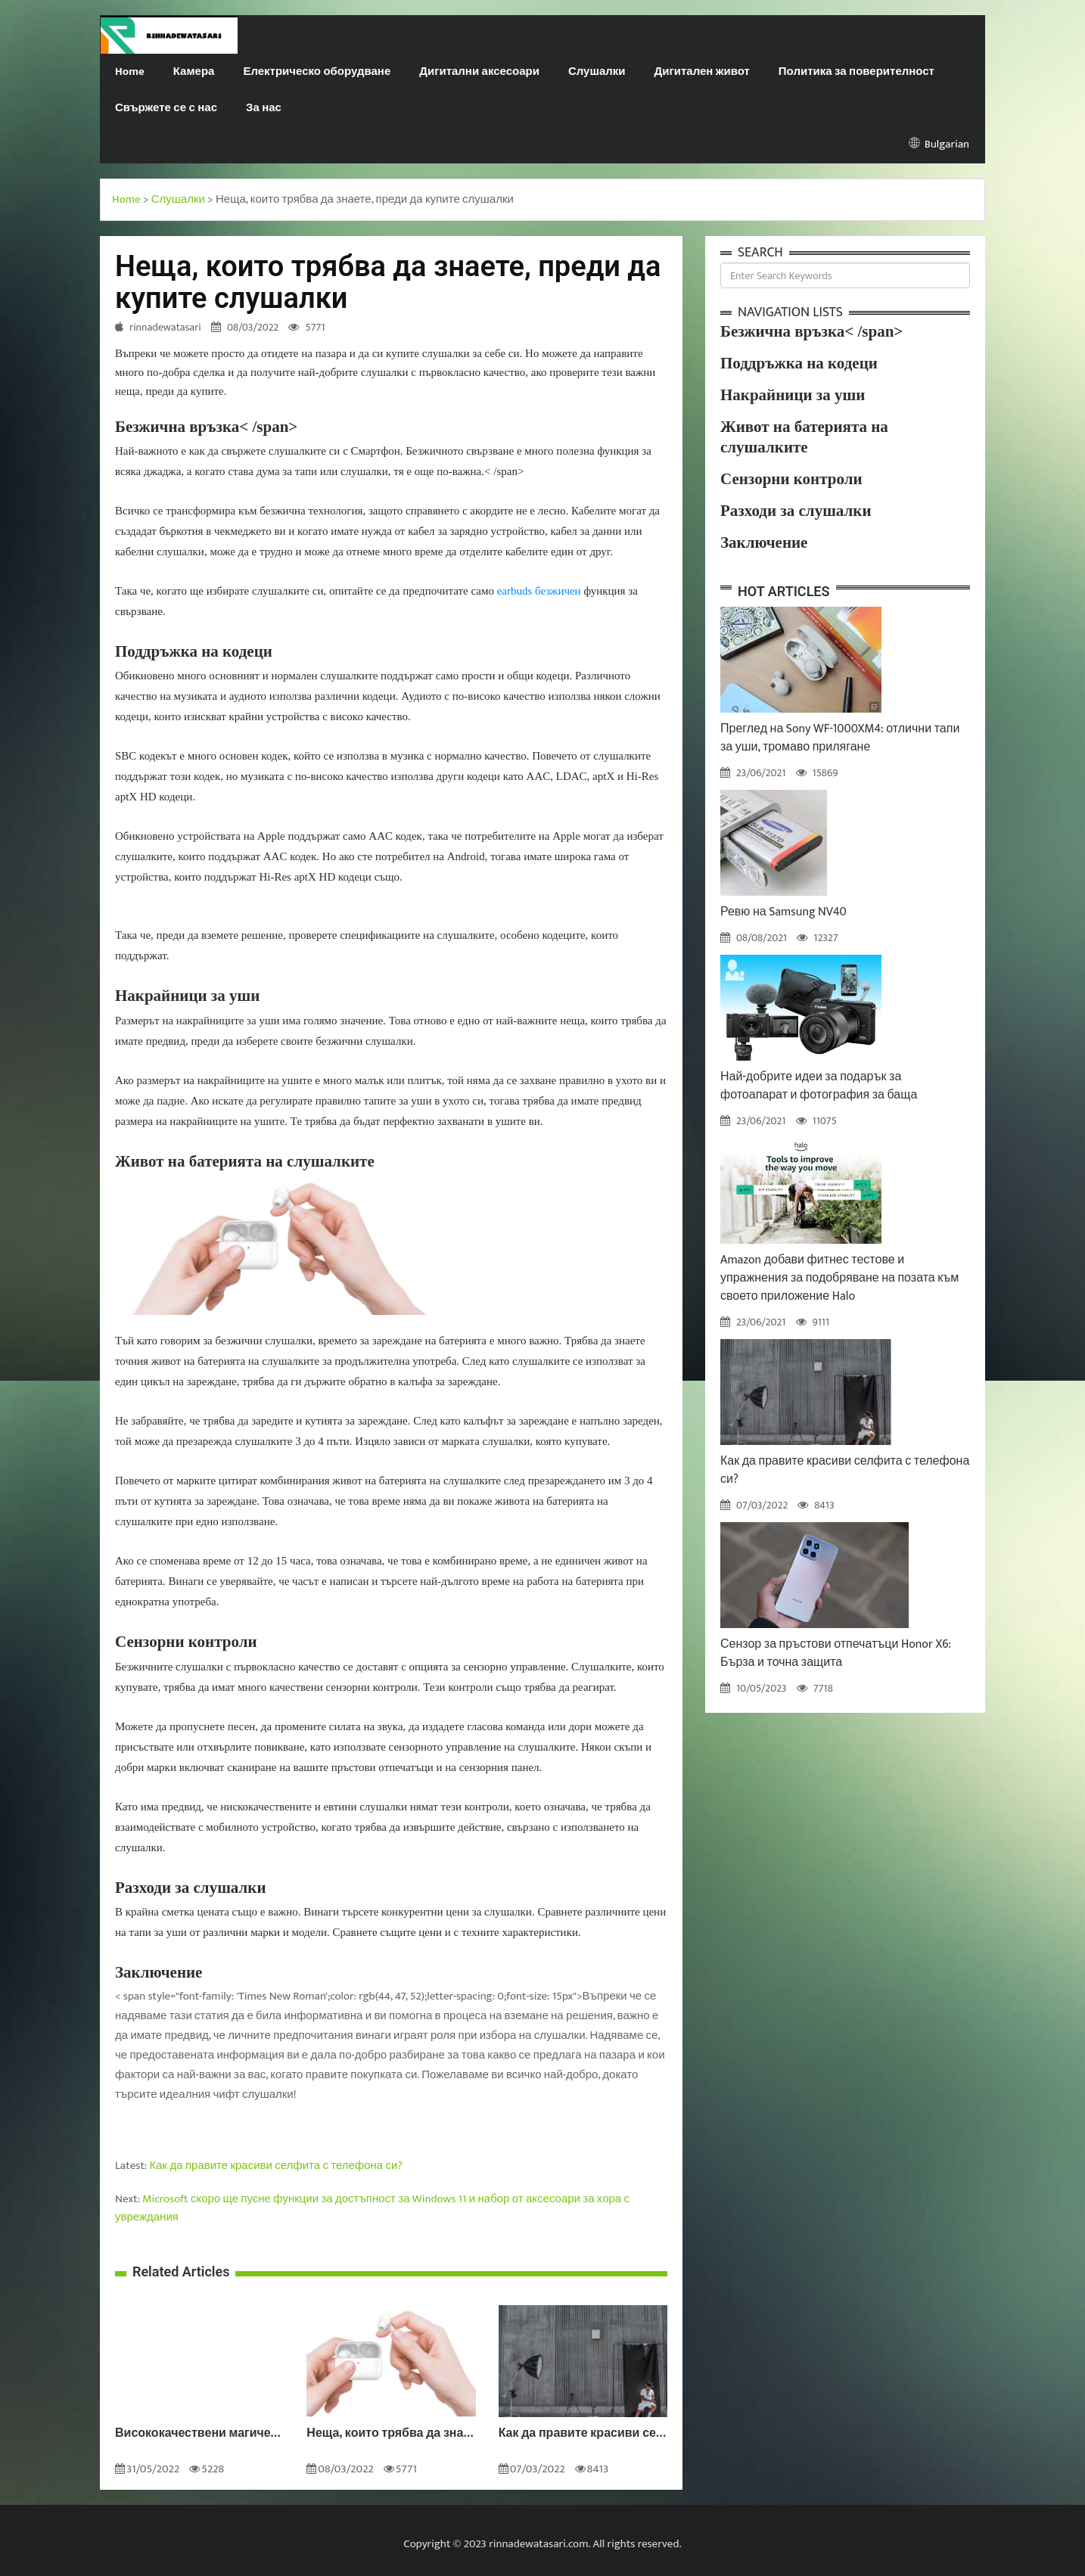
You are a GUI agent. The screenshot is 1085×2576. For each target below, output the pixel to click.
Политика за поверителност (856, 71)
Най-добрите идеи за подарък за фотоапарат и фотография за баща (818, 1086)
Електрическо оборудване (316, 71)
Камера (194, 71)
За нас (263, 107)
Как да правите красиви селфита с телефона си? (276, 2165)
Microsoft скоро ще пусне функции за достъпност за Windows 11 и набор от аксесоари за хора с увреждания (372, 2207)
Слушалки (597, 71)
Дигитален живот (702, 71)
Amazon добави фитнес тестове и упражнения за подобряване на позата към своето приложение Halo (839, 1278)
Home (130, 71)
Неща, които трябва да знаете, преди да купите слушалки (390, 2434)
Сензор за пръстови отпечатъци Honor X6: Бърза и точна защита (835, 1653)
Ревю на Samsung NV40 (783, 912)
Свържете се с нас (166, 107)
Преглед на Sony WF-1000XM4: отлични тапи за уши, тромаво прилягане (839, 738)
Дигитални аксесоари (479, 71)
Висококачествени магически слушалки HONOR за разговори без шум (199, 2434)
